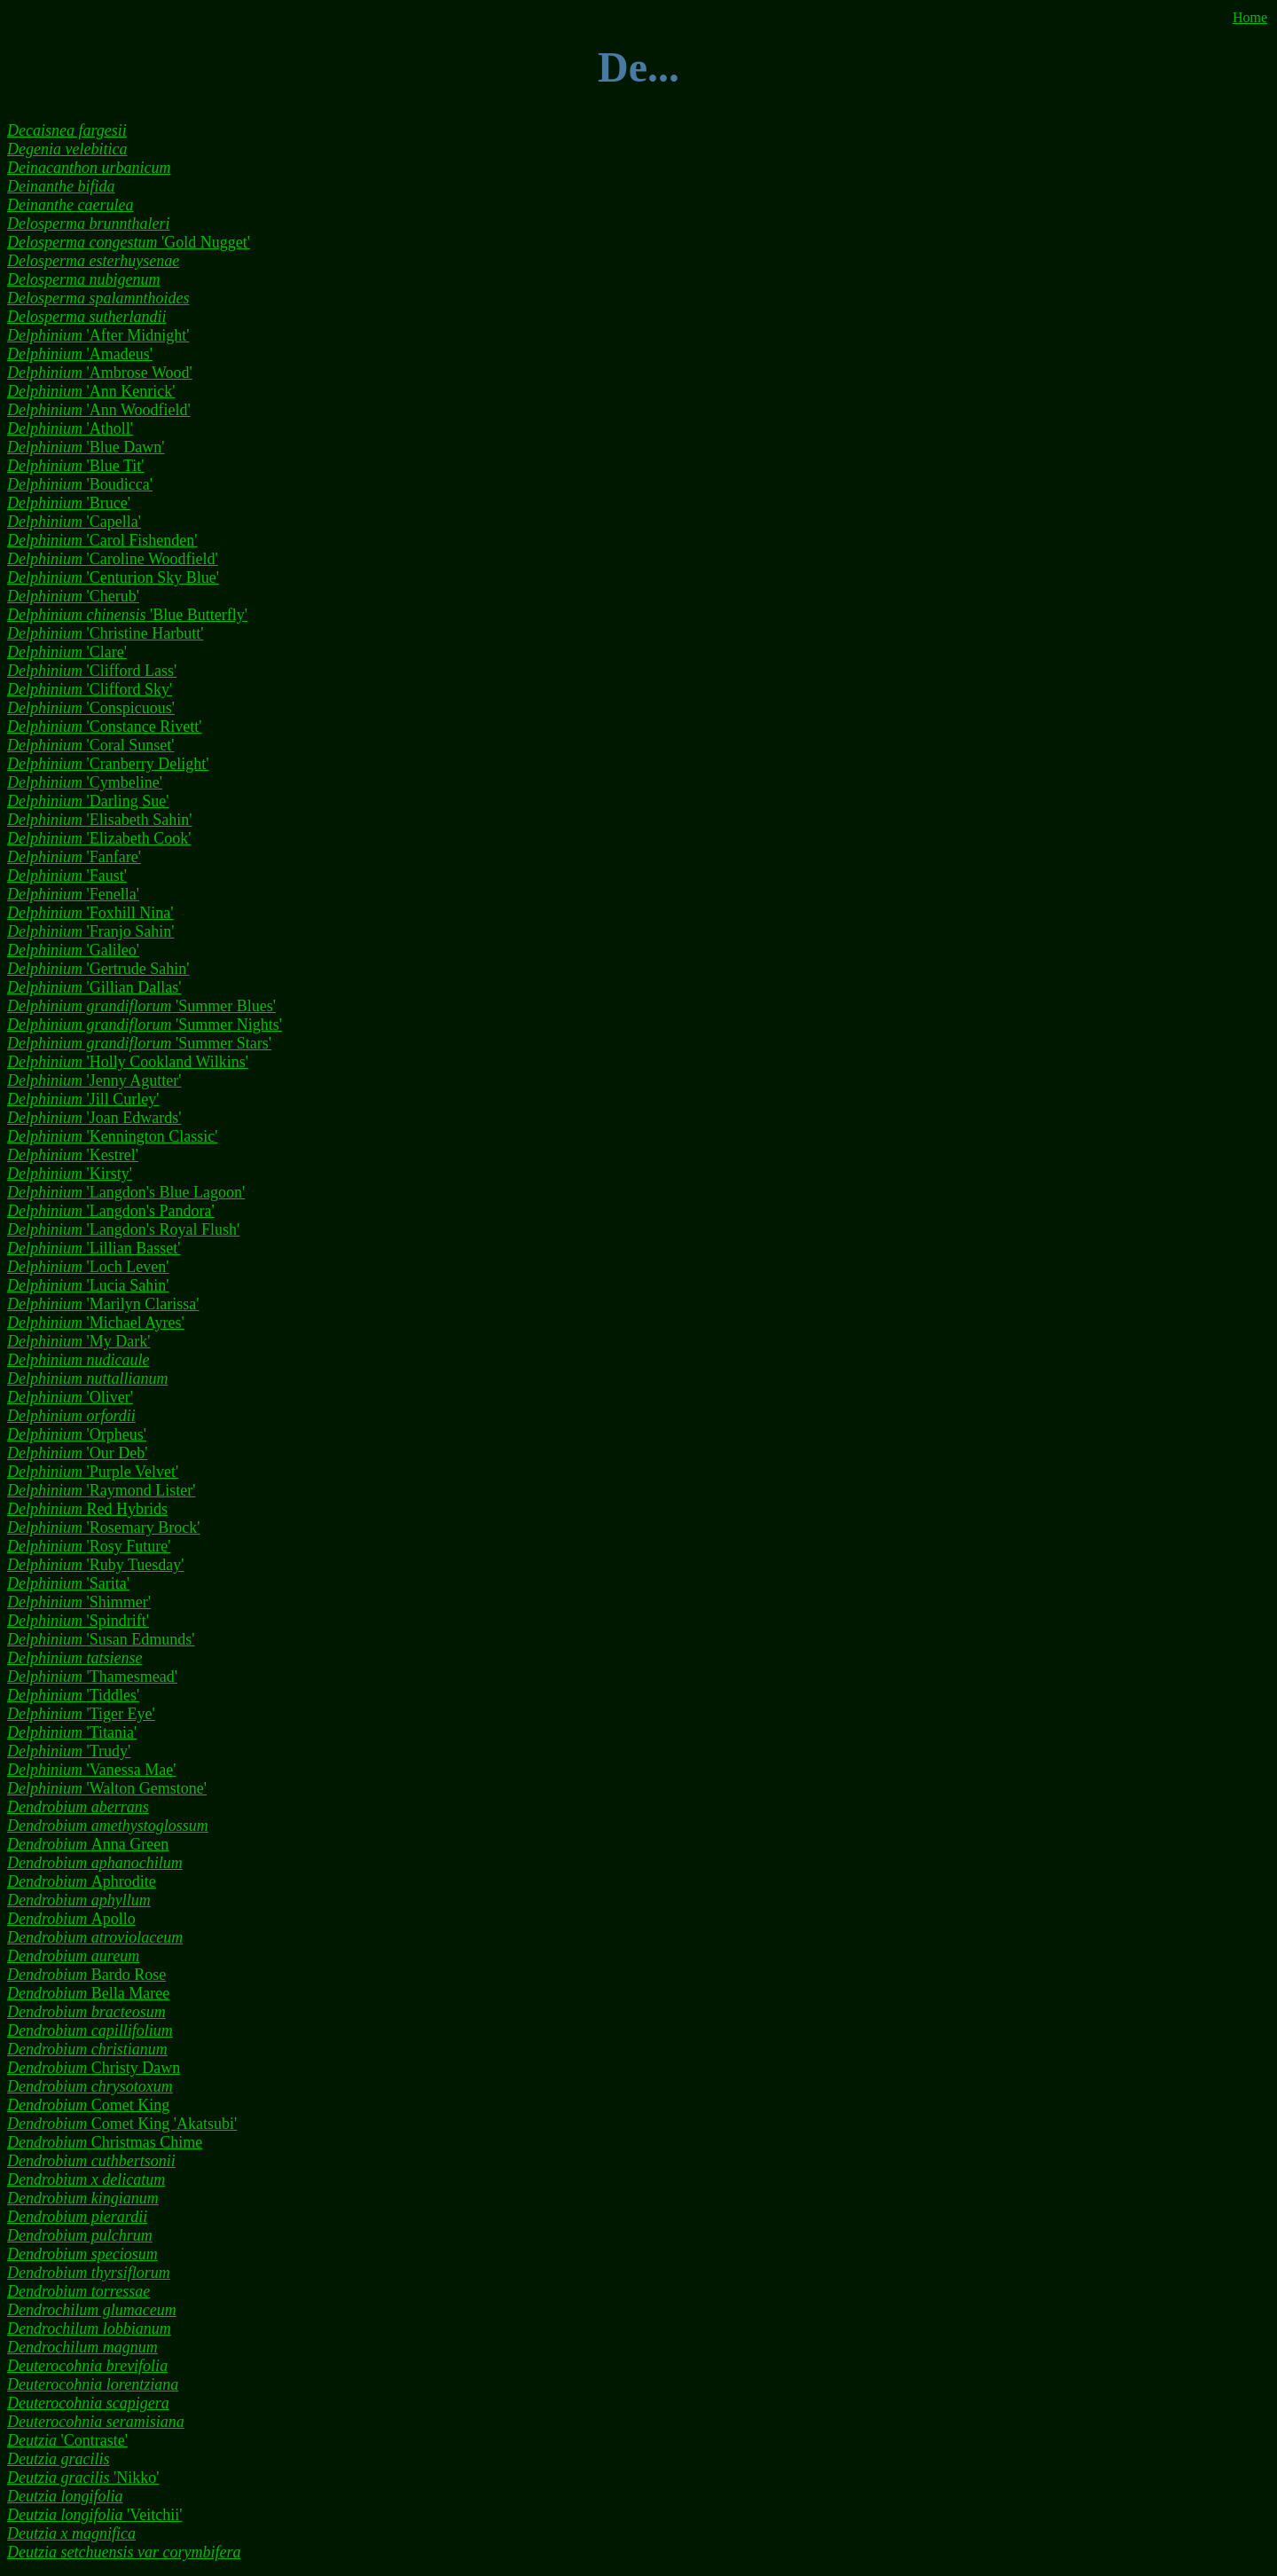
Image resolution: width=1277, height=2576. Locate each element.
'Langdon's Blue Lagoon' (126, 1192)
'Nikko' (83, 2477)
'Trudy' (68, 1751)
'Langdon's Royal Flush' (123, 1229)
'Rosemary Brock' (103, 1527)
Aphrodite (81, 1881)
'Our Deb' (77, 1453)
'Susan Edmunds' (101, 1639)
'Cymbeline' (84, 782)
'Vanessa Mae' (91, 1770)
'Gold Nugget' (128, 242)
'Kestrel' (72, 1155)
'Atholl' (70, 428)
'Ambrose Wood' (99, 372)
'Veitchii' (94, 2515)
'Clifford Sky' (89, 689)
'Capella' (74, 521)
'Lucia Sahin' (87, 1285)
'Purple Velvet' (92, 1471)
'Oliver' (70, 1397)
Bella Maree (88, 1993)
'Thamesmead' (92, 1676)
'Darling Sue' (87, 801)
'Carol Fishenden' (102, 540)
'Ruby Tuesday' (95, 1565)
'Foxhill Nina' (90, 913)
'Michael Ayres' (95, 1322)
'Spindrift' (78, 1621)
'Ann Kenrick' (91, 391)
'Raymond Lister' (101, 1490)
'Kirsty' (69, 1173)
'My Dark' (78, 1341)
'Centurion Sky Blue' (113, 577)
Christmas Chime (104, 2142)
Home (1250, 17)
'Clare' (67, 652)
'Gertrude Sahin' (98, 969)
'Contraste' (67, 2440)
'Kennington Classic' (112, 1136)
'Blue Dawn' (85, 447)
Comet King (88, 2105)
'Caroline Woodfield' (112, 559)
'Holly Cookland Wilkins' (127, 1062)
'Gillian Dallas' (94, 987)
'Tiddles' (73, 1695)
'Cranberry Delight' (107, 764)
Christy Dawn (93, 2068)
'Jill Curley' (83, 1099)
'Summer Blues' (141, 1006)
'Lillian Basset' (93, 1248)
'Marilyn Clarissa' (103, 1304)
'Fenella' (73, 894)
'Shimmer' (79, 1602)
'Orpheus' (76, 1434)
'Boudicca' (80, 484)
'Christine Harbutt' (105, 633)
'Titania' (72, 1732)
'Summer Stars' (139, 1043)
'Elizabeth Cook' (99, 838)
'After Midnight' (98, 335)
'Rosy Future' (89, 1546)
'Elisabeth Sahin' (99, 820)
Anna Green (87, 1844)
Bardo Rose (86, 1974)
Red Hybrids (87, 1509)
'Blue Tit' (76, 466)
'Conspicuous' (91, 708)
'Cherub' (73, 596)
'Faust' (67, 875)
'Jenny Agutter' (94, 1080)
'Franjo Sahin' (90, 931)
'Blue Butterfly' (127, 615)
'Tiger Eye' (81, 1714)
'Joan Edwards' (94, 1118)
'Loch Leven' (87, 1267)
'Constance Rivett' (104, 726)
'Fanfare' (74, 857)
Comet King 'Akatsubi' (122, 2123)
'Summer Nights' (144, 1024)
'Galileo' (73, 950)
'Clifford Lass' (91, 670)
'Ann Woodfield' (99, 410)
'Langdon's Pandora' (111, 1211)
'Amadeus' (80, 354)
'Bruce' (68, 503)
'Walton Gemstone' (107, 1788)
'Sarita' (68, 1583)
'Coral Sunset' (90, 745)
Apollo (71, 1919)
